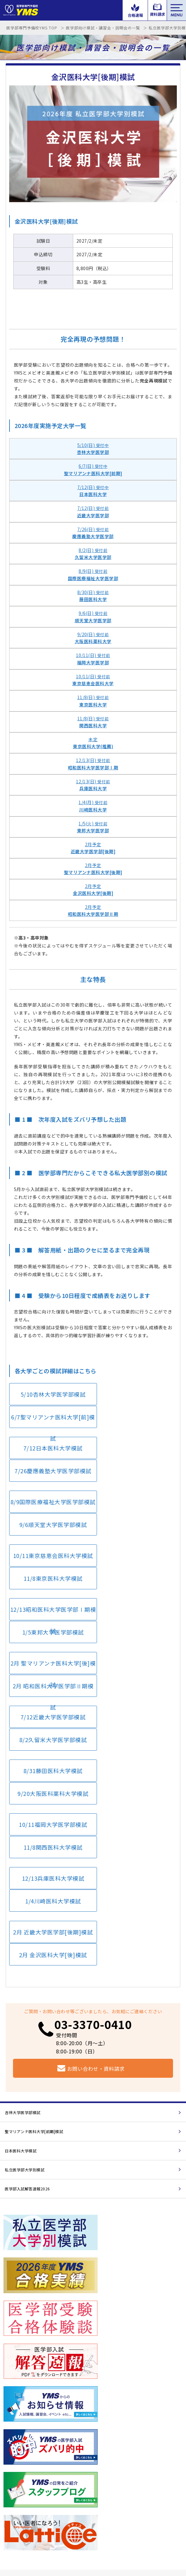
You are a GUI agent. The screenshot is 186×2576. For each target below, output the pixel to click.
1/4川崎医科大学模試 (135, 1673)
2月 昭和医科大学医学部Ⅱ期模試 (134, 1553)
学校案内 (12, 2480)
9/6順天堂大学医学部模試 (135, 1458)
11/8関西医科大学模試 (134, 1642)
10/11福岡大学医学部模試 (49, 1642)
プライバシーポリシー (55, 2535)
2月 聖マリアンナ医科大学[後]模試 (49, 1553)
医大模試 (139, 2216)
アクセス (12, 2499)
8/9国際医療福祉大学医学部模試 (49, 1462)
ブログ (9, 2517)
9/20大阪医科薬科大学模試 (134, 1611)
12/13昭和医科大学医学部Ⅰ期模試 (49, 1523)
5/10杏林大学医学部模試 (49, 1397)
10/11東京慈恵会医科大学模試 (49, 1492)
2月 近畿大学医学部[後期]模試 (49, 1703)
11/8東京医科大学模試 (134, 1489)
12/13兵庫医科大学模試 (49, 1673)
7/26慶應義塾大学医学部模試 (135, 1428)
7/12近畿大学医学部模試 (49, 1581)
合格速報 (46, 2216)
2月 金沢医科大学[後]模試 (135, 1703)
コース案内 (103, 2480)
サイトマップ (92, 2535)
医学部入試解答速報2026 (27, 1937)
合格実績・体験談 (110, 2461)
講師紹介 (12, 2461)
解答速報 (101, 2443)
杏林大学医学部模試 (23, 1860)
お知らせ (46, 2266)
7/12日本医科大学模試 (49, 1428)
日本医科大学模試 (20, 1898)
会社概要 (21, 2535)
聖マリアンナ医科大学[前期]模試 (34, 1879)
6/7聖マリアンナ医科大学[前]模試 (135, 1401)
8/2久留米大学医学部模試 (135, 1581)
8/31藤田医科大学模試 (49, 1611)
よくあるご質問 (108, 2499)
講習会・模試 (16, 2443)
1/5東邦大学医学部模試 (135, 1520)
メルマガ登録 (106, 2517)
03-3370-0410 (92, 1772)
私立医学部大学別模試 (24, 1918)
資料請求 (139, 2266)
